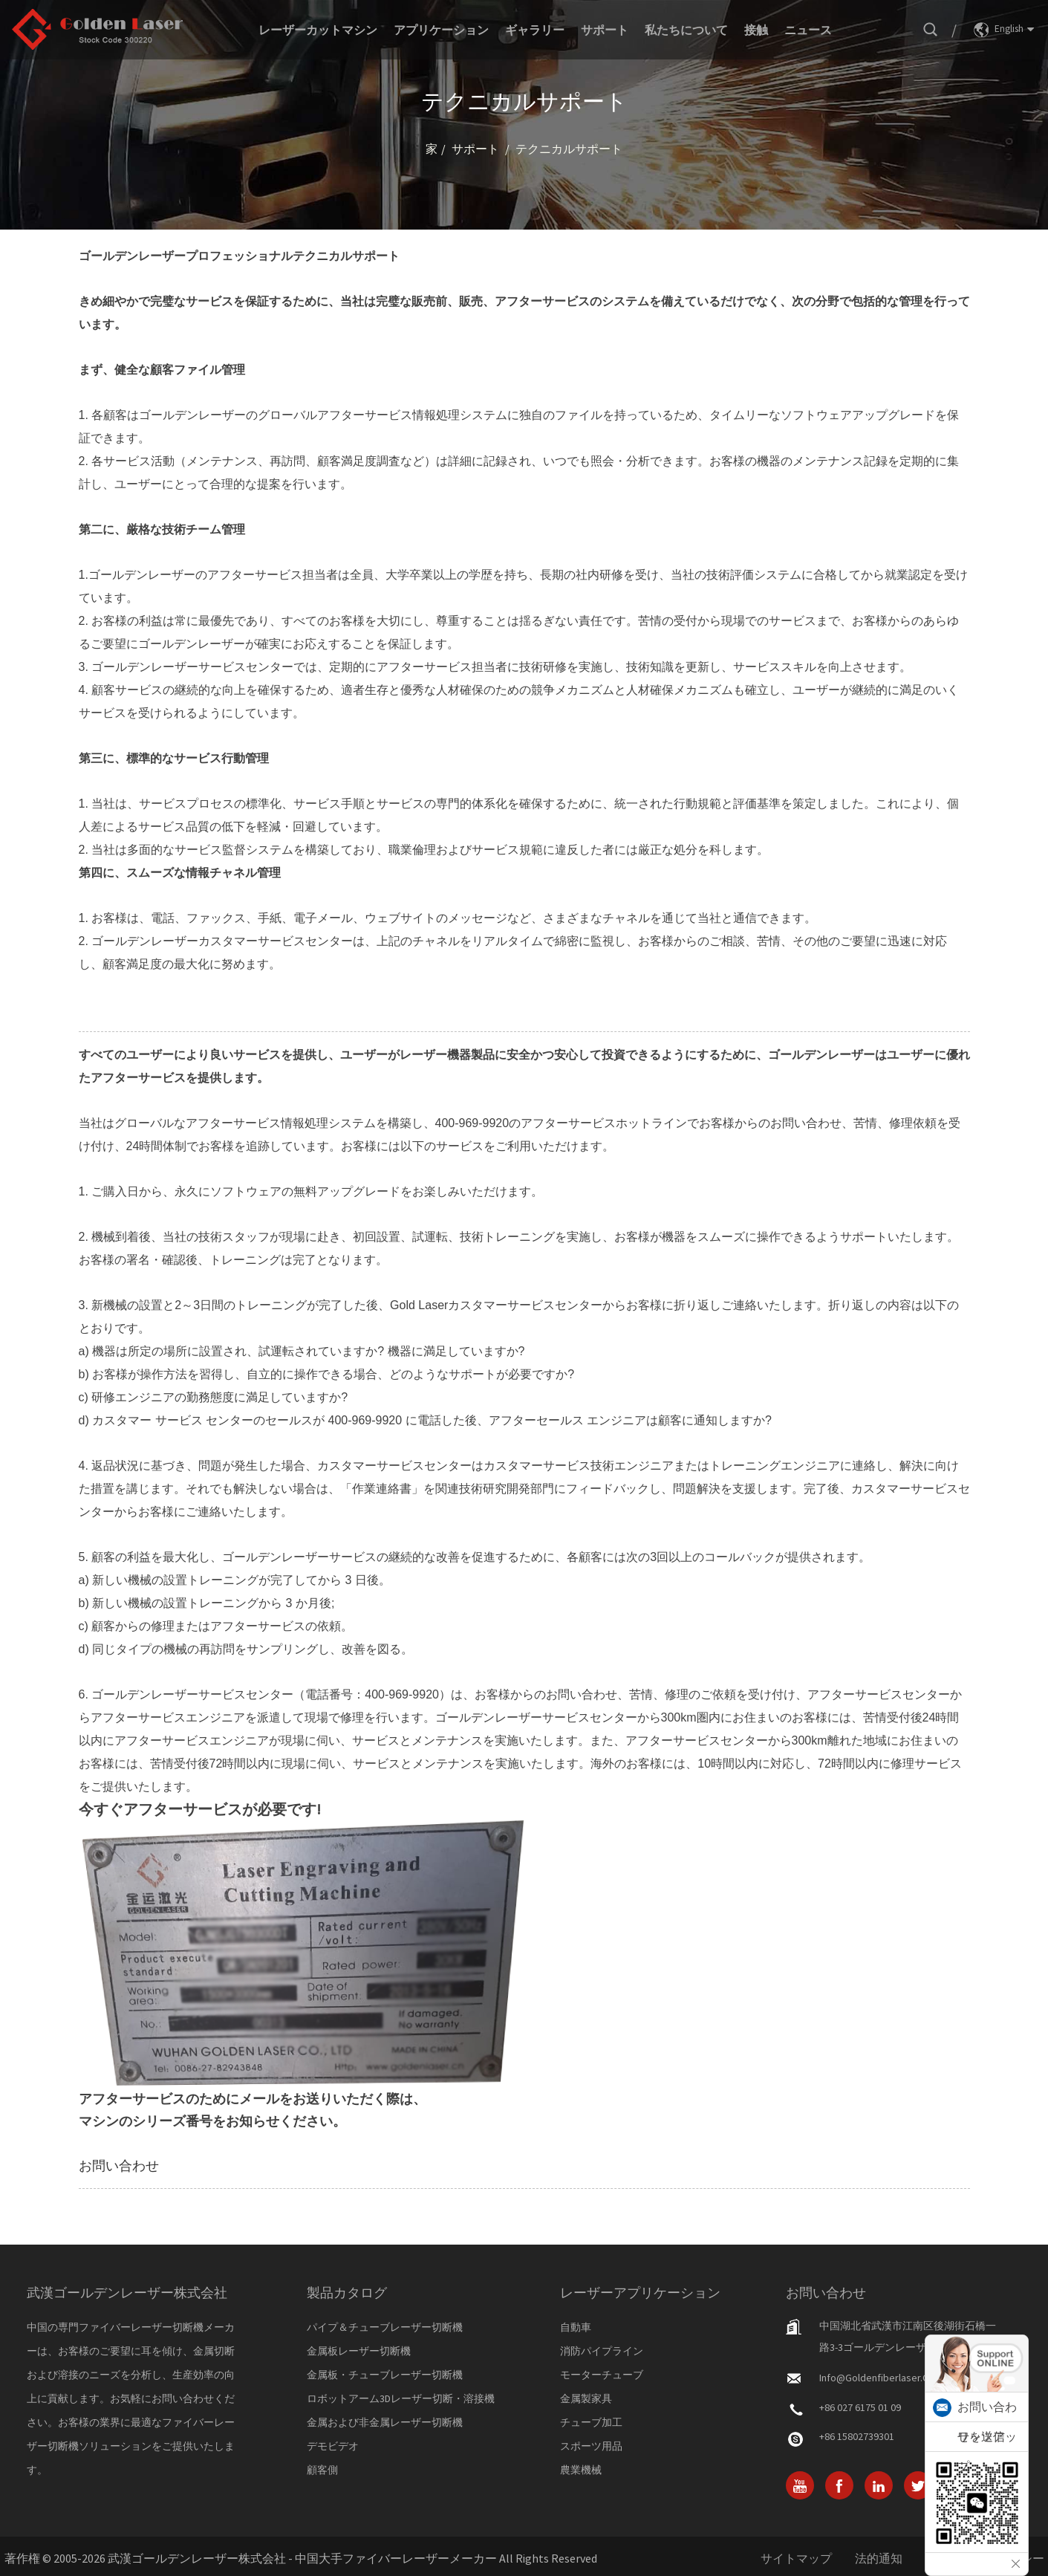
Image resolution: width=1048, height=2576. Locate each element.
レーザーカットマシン (317, 29)
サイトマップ (796, 2558)
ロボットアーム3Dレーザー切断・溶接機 (401, 2398)
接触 (756, 29)
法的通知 (878, 2558)
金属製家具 (586, 2398)
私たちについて (686, 29)
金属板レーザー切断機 (359, 2351)
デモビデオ (333, 2446)
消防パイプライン (601, 2351)
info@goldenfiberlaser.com (881, 2377)
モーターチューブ (601, 2374)
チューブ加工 (591, 2422)
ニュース (808, 29)
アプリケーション (441, 29)
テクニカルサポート (568, 148)
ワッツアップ (987, 2451)
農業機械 (581, 2469)
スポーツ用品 (591, 2446)
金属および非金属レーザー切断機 (385, 2422)
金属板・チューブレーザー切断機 (385, 2374)
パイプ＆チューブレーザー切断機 (385, 2327)
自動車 (575, 2327)
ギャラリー (534, 29)
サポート (604, 29)
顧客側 (322, 2469)
